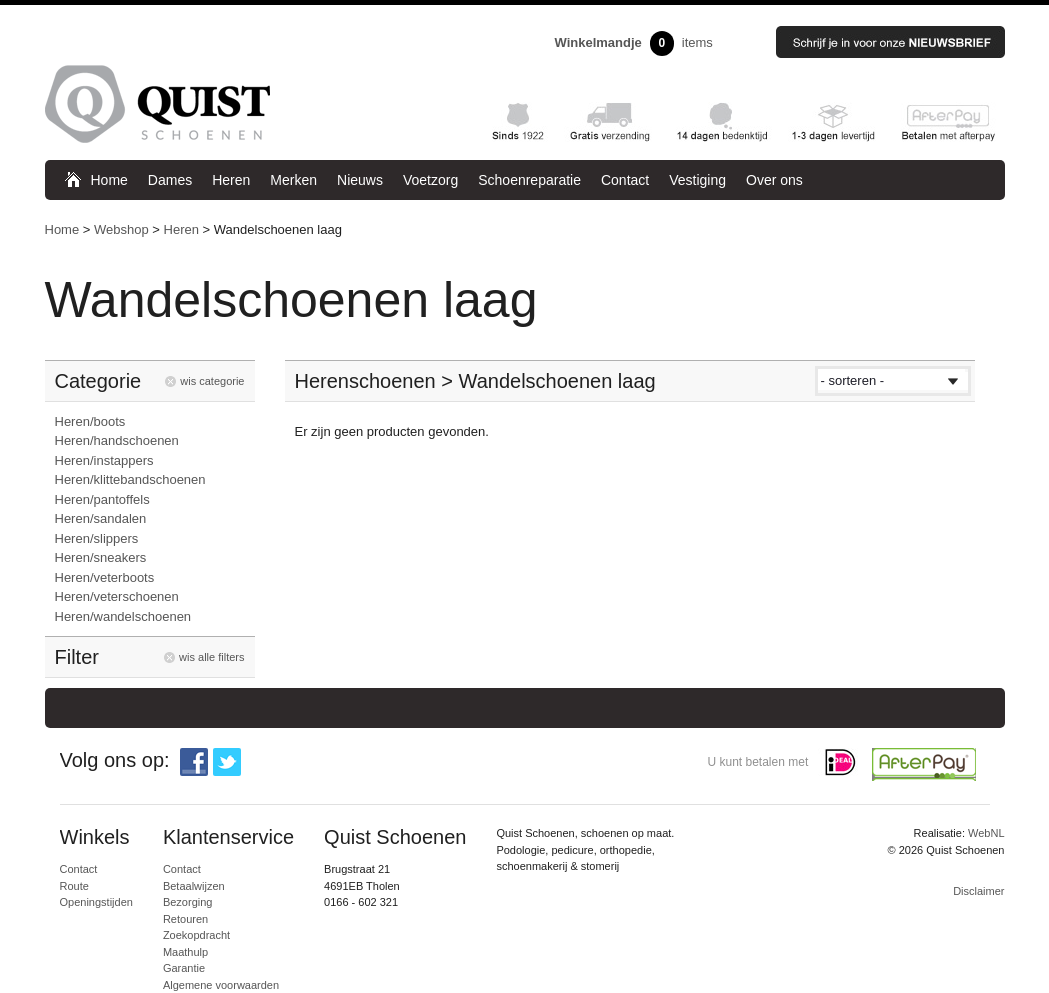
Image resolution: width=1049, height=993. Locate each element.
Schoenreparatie (529, 180)
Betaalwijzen (194, 886)
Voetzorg (430, 180)
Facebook (194, 762)
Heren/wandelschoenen (123, 616)
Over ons (774, 180)
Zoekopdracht (196, 935)
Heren (231, 180)
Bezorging (188, 902)
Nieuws (360, 180)
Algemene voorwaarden (221, 985)
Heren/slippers (97, 538)
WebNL (986, 833)
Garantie (184, 968)
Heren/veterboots (105, 577)
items (634, 43)
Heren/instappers (104, 460)
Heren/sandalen (101, 518)
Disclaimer (978, 891)
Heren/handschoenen (117, 440)
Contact (625, 180)
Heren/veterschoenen (117, 596)
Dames (170, 180)
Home (109, 180)
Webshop (121, 229)
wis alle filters (211, 657)
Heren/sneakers (101, 557)
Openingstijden (96, 902)
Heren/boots (90, 421)
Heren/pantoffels (102, 499)
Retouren (185, 919)
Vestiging (697, 180)
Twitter (227, 762)
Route (74, 886)
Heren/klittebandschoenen (130, 479)
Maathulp (185, 952)
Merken (293, 180)
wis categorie (212, 381)
